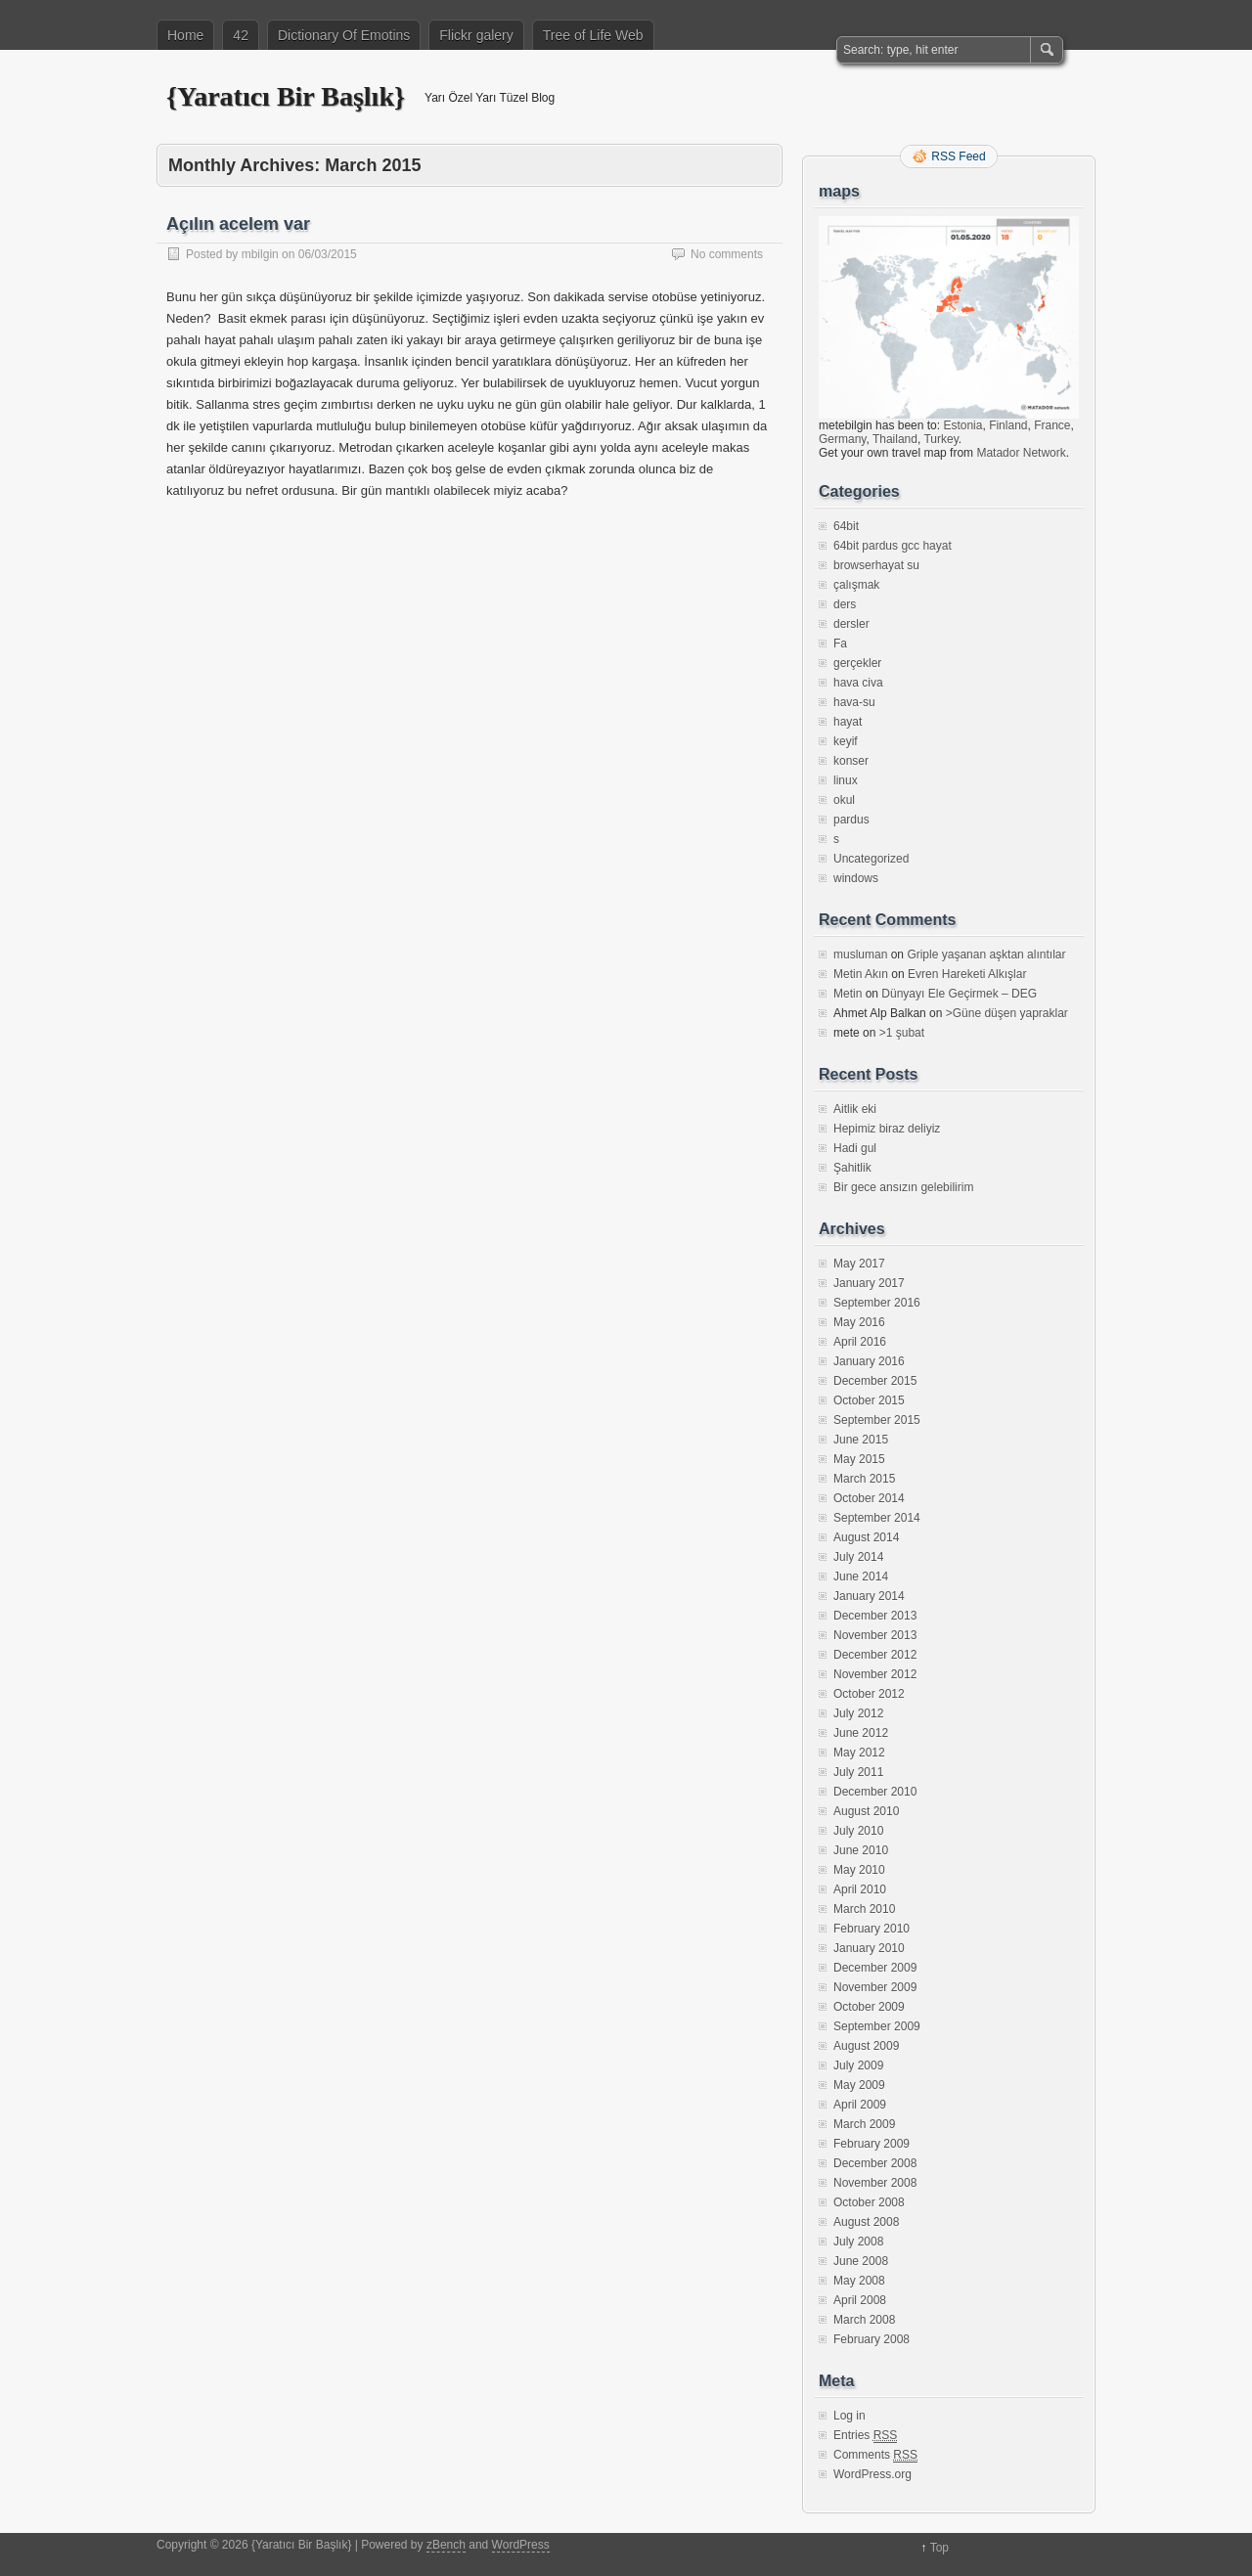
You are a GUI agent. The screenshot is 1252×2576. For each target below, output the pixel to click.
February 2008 (871, 2339)
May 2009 (859, 2085)
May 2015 (859, 1459)
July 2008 (858, 2241)
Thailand (894, 439)
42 (240, 35)
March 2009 (864, 2124)
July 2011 (858, 1772)
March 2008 (864, 2320)
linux (845, 780)
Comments (875, 2455)
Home (185, 35)
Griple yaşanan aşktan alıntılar (986, 954)
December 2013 (875, 1615)
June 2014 (860, 1576)
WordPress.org (872, 2474)
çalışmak (856, 585)
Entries (865, 2435)
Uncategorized (871, 859)
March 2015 (864, 1479)
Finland (1008, 425)
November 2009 (875, 1987)
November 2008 (875, 2183)
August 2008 (866, 2222)
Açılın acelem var (238, 224)
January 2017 (869, 1283)
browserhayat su (876, 565)
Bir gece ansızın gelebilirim (903, 1187)
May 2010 (859, 1870)
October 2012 (869, 1694)
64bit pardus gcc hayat (892, 546)
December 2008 (875, 2163)
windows (855, 878)
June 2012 (860, 1733)
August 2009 (866, 2046)
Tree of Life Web (593, 35)
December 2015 (875, 1381)
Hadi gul (854, 1148)
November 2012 (875, 1674)
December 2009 (875, 1968)
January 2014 (869, 1596)
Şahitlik (852, 1168)
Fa (840, 643)
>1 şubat (901, 1033)
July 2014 (858, 1557)
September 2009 (876, 2026)
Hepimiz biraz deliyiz (886, 1128)
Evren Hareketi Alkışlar (967, 974)
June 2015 (860, 1439)
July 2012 (858, 1713)
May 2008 (859, 2280)
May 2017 (859, 1263)
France (1052, 425)
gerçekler (857, 663)
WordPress (521, 2545)
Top (939, 2547)
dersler (851, 624)
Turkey (940, 439)
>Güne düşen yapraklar (1007, 1013)
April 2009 (859, 2104)
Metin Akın (860, 974)
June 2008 (860, 2261)
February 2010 (871, 1928)
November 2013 (875, 1635)
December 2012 (875, 1655)
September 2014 (876, 1518)
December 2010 (875, 1792)
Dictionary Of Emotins (344, 35)
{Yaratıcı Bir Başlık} (285, 96)
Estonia (962, 425)
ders (844, 604)
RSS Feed (958, 156)
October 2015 (869, 1400)
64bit (846, 526)
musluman (860, 954)
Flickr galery (476, 35)
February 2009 (871, 2144)
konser (851, 761)
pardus (851, 819)
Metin (847, 993)
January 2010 (869, 1948)
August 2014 (866, 1537)
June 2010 (860, 1850)
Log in (849, 2415)
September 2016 (876, 1303)
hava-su (854, 702)
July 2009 (858, 2065)
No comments (727, 254)
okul (844, 800)
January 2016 (869, 1361)
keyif (845, 741)
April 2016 (859, 1342)
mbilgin (260, 254)
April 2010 (859, 1889)
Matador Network (1020, 453)
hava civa (858, 682)
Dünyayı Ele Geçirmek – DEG (959, 993)
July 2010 (858, 1831)
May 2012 (859, 1752)
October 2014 (869, 1498)
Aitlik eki (854, 1109)
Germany (842, 439)
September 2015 (876, 1420)
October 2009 (869, 2007)
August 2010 (866, 1811)
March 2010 (864, 1909)
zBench (446, 2545)
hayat (847, 722)
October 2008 (869, 2202)
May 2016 (859, 1322)
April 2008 (859, 2300)
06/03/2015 (327, 254)
